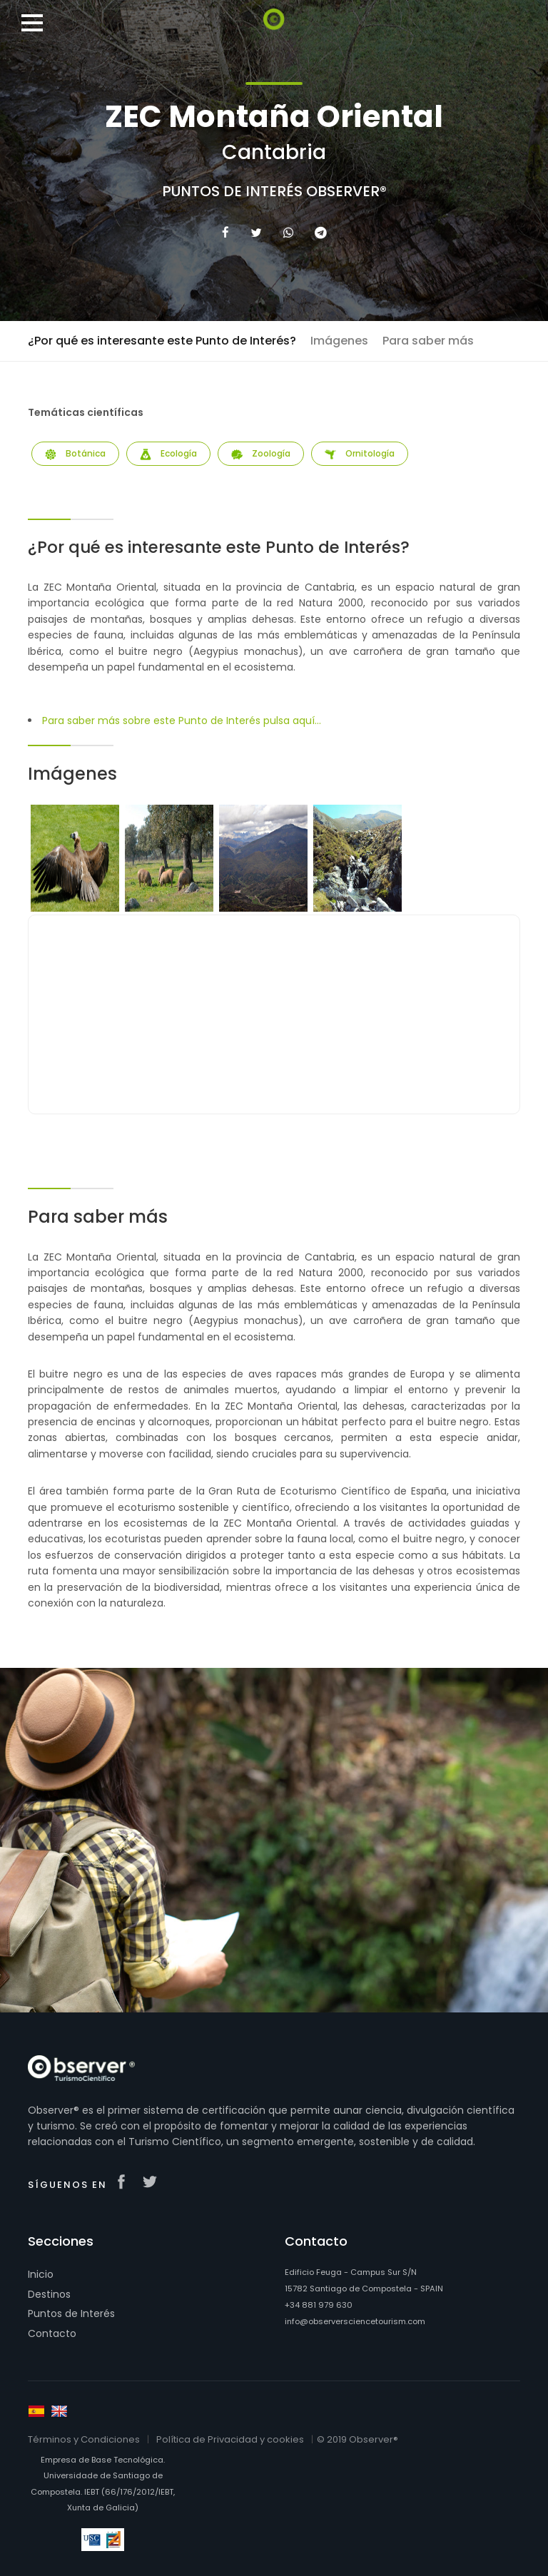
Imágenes (339, 340)
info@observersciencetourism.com (355, 2321)
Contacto (52, 2333)
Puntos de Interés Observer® (274, 191)
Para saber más (428, 340)
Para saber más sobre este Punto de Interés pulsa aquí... (181, 720)
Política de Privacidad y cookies (230, 2439)
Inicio (41, 2274)
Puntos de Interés (71, 2313)
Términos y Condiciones (84, 2439)
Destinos (49, 2294)
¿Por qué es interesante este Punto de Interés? (162, 340)
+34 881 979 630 (318, 2305)
